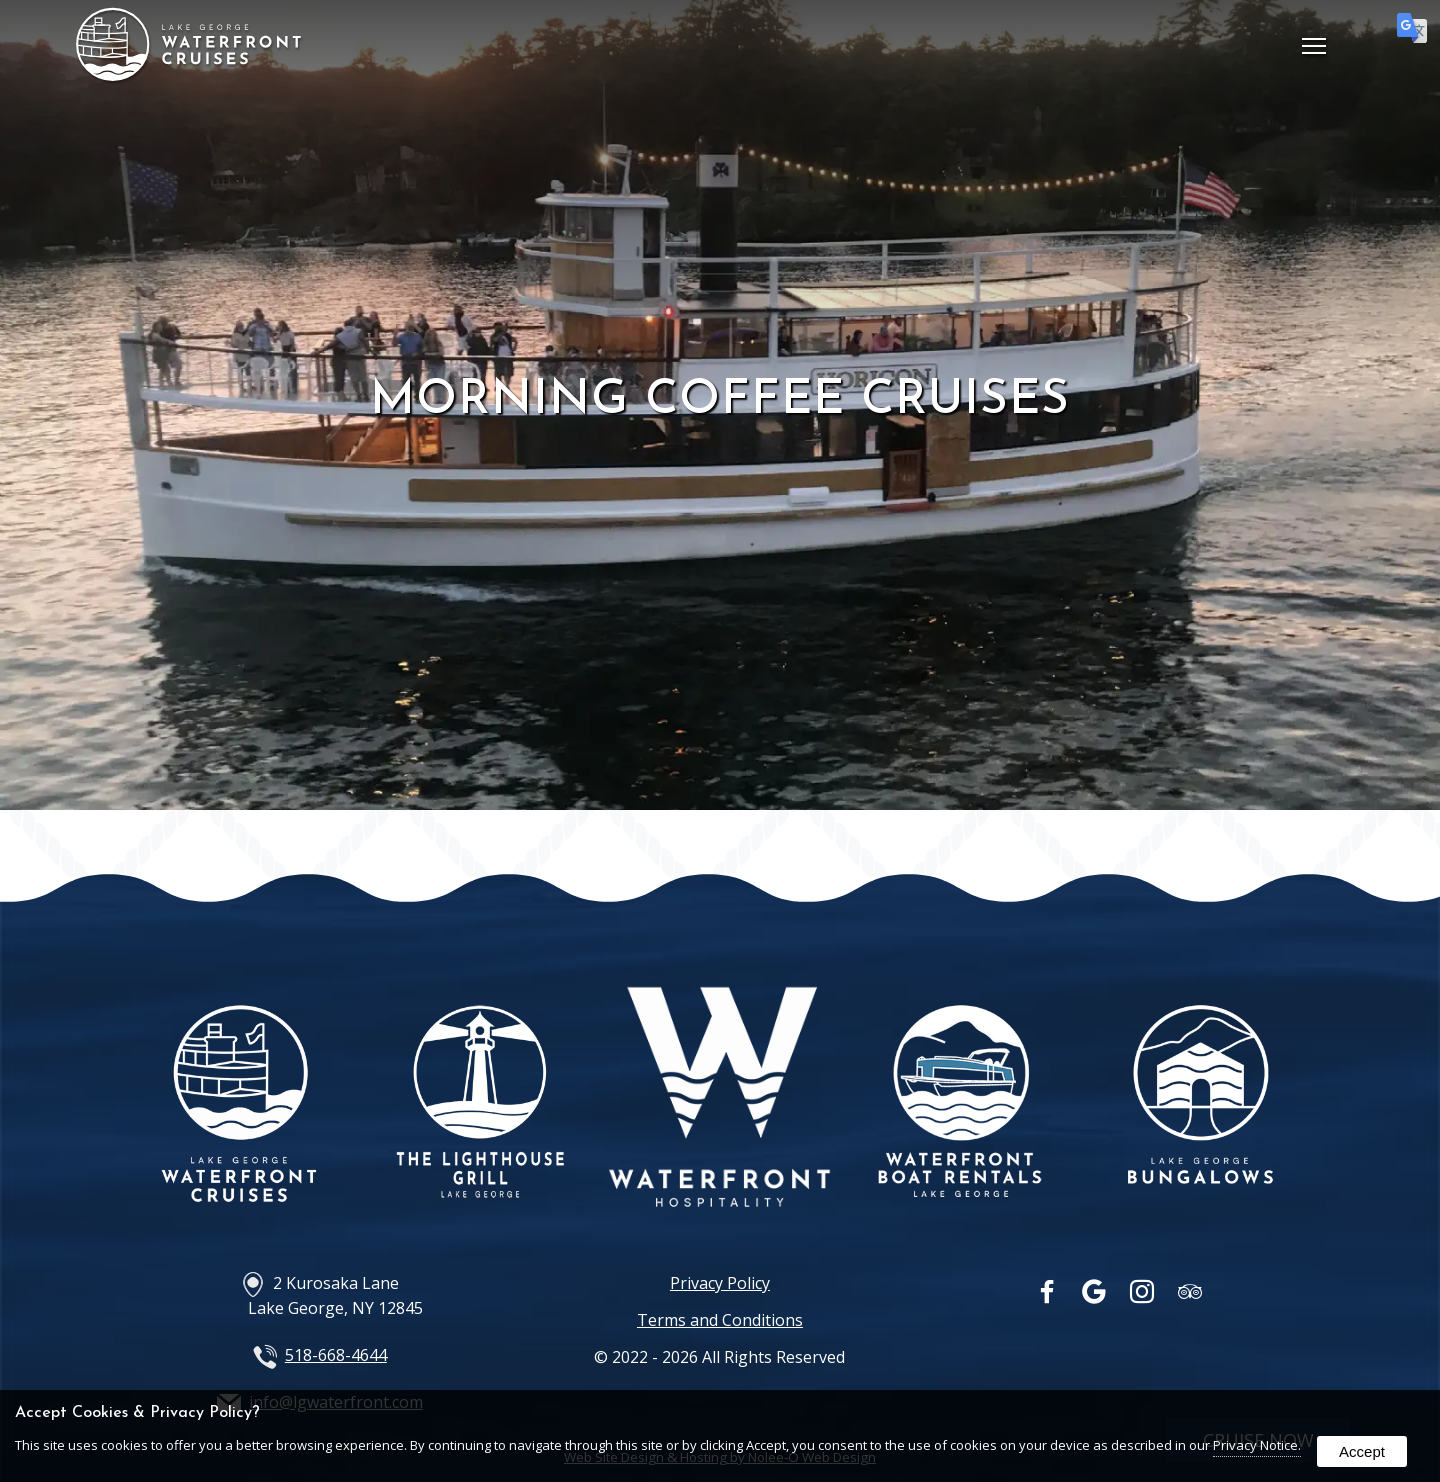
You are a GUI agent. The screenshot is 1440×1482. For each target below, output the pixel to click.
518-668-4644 (336, 1355)
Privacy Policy (720, 1283)
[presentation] (1049, 1296)
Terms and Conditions (720, 1320)
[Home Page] (189, 75)
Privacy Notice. (1257, 1445)
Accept (1362, 1451)
